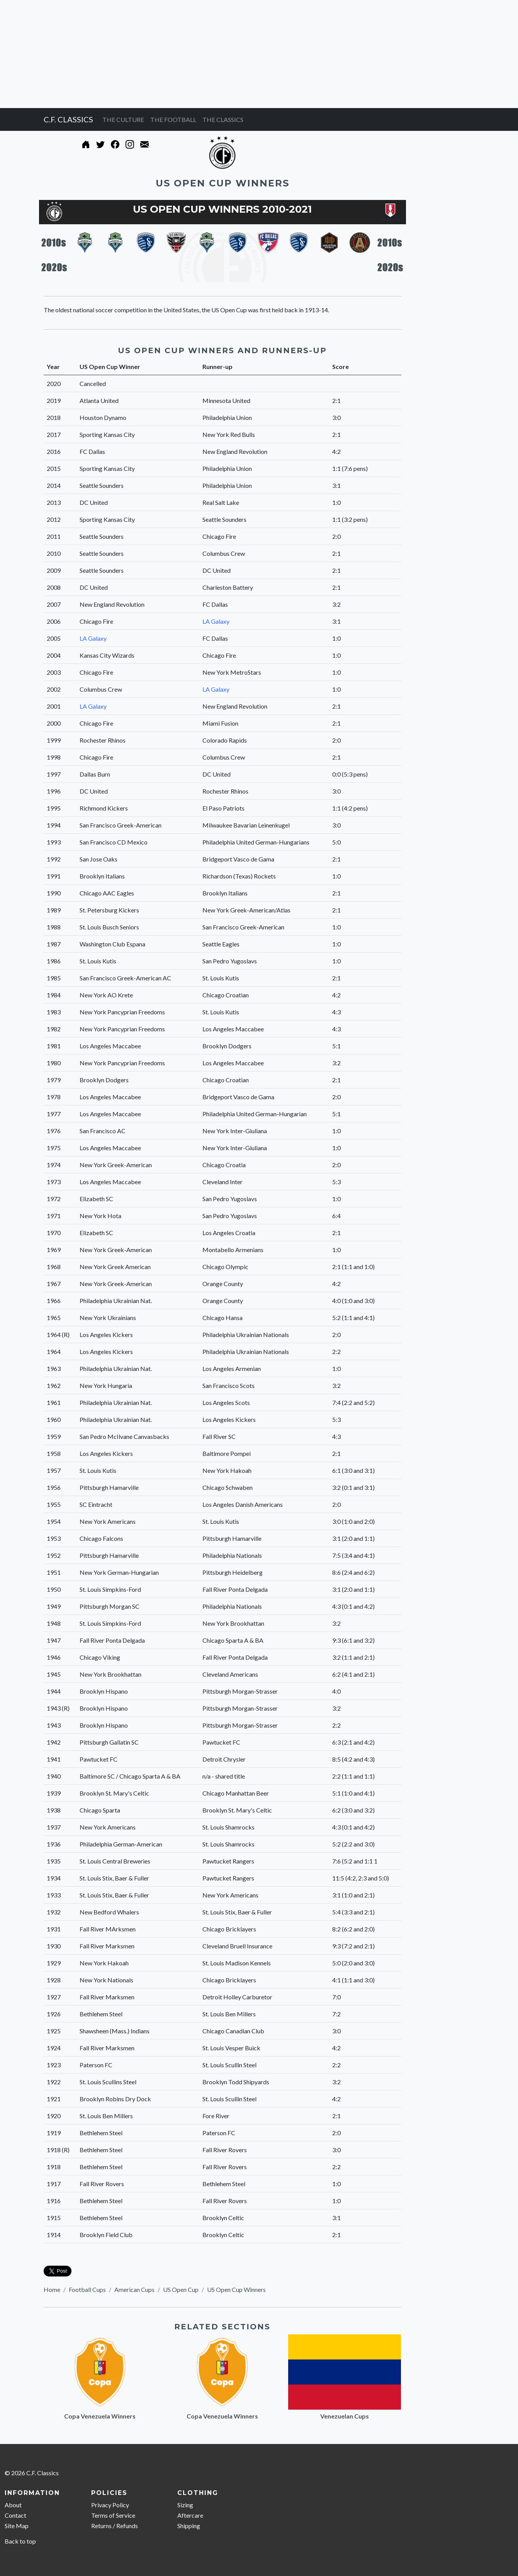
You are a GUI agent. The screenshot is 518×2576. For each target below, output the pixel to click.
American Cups (134, 2289)
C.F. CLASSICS (68, 119)
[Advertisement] (232, 54)
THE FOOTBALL (173, 119)
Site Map (17, 2525)
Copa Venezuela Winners (100, 2416)
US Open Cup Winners (236, 2289)
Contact (15, 2515)
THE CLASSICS (222, 119)
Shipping (188, 2525)
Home (52, 2289)
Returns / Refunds (114, 2525)
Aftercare (190, 2515)
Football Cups (87, 2289)
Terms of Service (113, 2515)
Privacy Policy (110, 2504)
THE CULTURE (123, 119)
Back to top (20, 2541)
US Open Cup (181, 2289)
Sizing (185, 2504)
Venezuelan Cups (344, 2416)
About (13, 2504)
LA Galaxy (215, 621)
